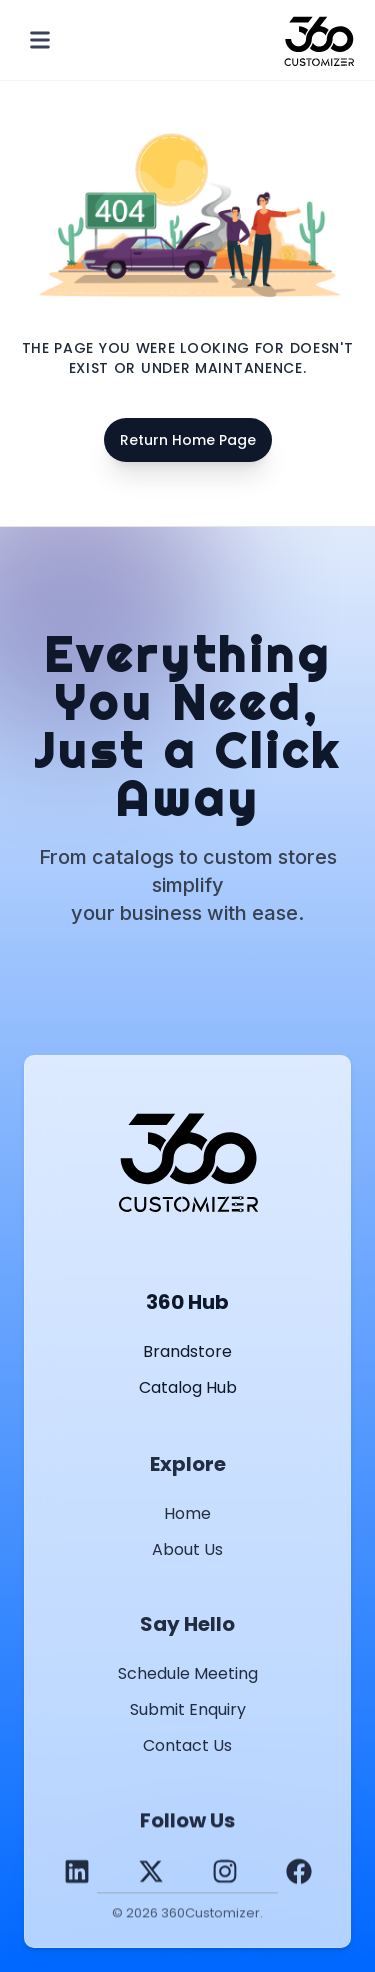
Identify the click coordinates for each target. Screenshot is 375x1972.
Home (187, 1516)
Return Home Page (188, 440)
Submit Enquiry (188, 1712)
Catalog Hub (188, 1387)
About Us (187, 1552)
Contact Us (187, 1748)
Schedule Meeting (188, 1676)
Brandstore (187, 1351)
